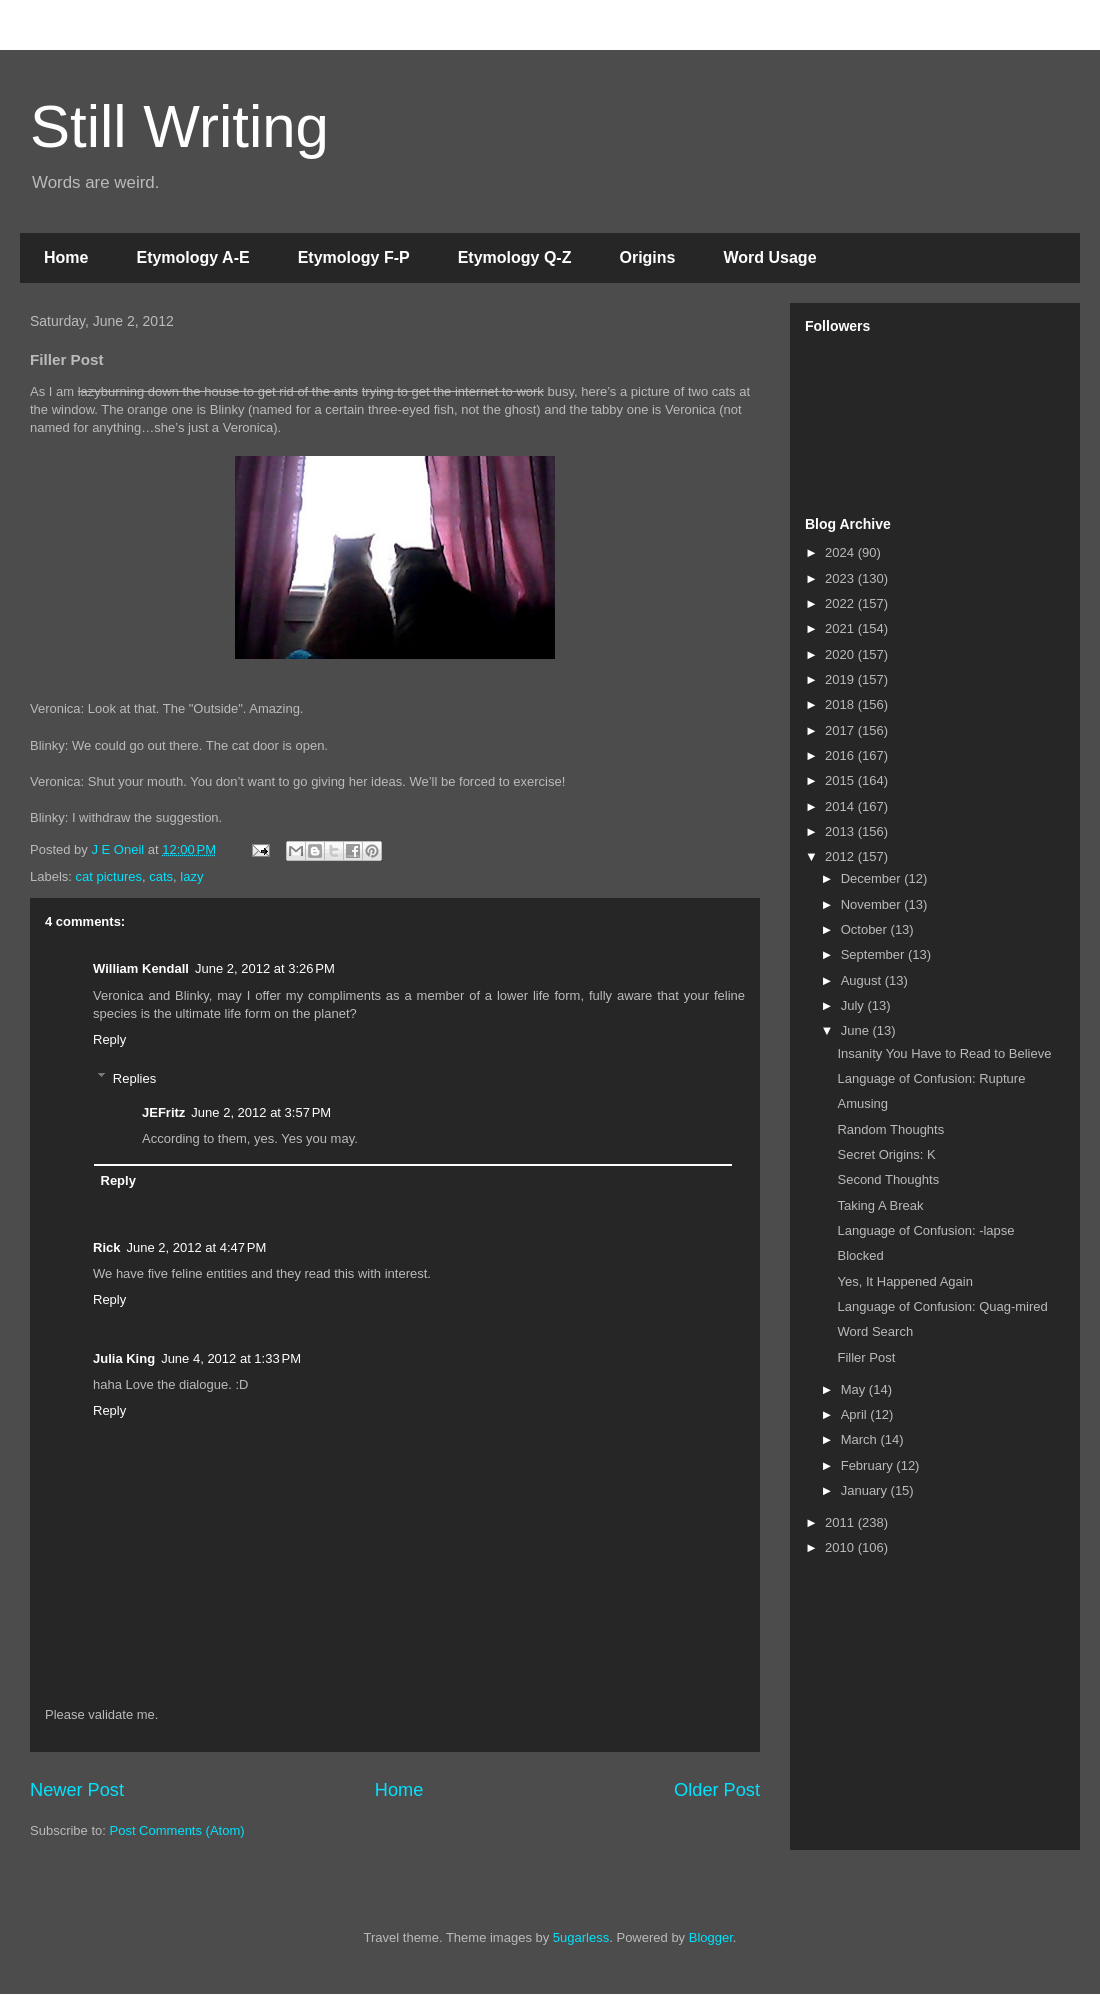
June (857, 1030)
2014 (841, 806)
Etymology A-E (192, 257)
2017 (841, 730)
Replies (134, 1077)
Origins (647, 257)
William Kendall (141, 968)
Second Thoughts (888, 1179)
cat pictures (109, 876)
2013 (841, 831)
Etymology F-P (354, 257)
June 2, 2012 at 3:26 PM (265, 968)
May (855, 1389)
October (866, 929)
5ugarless (581, 1937)
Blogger (711, 1937)
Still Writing (179, 126)
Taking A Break (880, 1205)
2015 (841, 780)
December (873, 878)
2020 (841, 654)
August (863, 980)
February (869, 1465)
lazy (191, 876)
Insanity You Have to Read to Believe (944, 1053)
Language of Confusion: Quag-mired (942, 1306)
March (861, 1439)
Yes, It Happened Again (904, 1281)
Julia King (124, 1358)
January (866, 1490)
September (874, 954)
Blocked (860, 1255)
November (873, 904)
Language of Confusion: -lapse (925, 1230)
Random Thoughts (890, 1129)
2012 (841, 856)
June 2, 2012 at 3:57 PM (261, 1112)
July (854, 1005)
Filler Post (866, 1357)
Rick (106, 1247)
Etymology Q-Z (515, 257)
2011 (841, 1522)
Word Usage (769, 257)
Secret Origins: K (886, 1154)
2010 (841, 1547)
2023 (841, 578)
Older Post (717, 1790)
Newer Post (77, 1790)
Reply (109, 1039)
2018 (841, 704)
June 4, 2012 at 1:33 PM (231, 1358)
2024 (841, 552)
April (856, 1414)
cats (161, 876)
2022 (841, 603)
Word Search (875, 1331)
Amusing (862, 1103)
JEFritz (163, 1112)
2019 (841, 679)
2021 (841, 628)
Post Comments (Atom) (177, 1830)
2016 (841, 755)
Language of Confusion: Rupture (931, 1078)
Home (66, 257)
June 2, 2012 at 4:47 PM (196, 1247)
